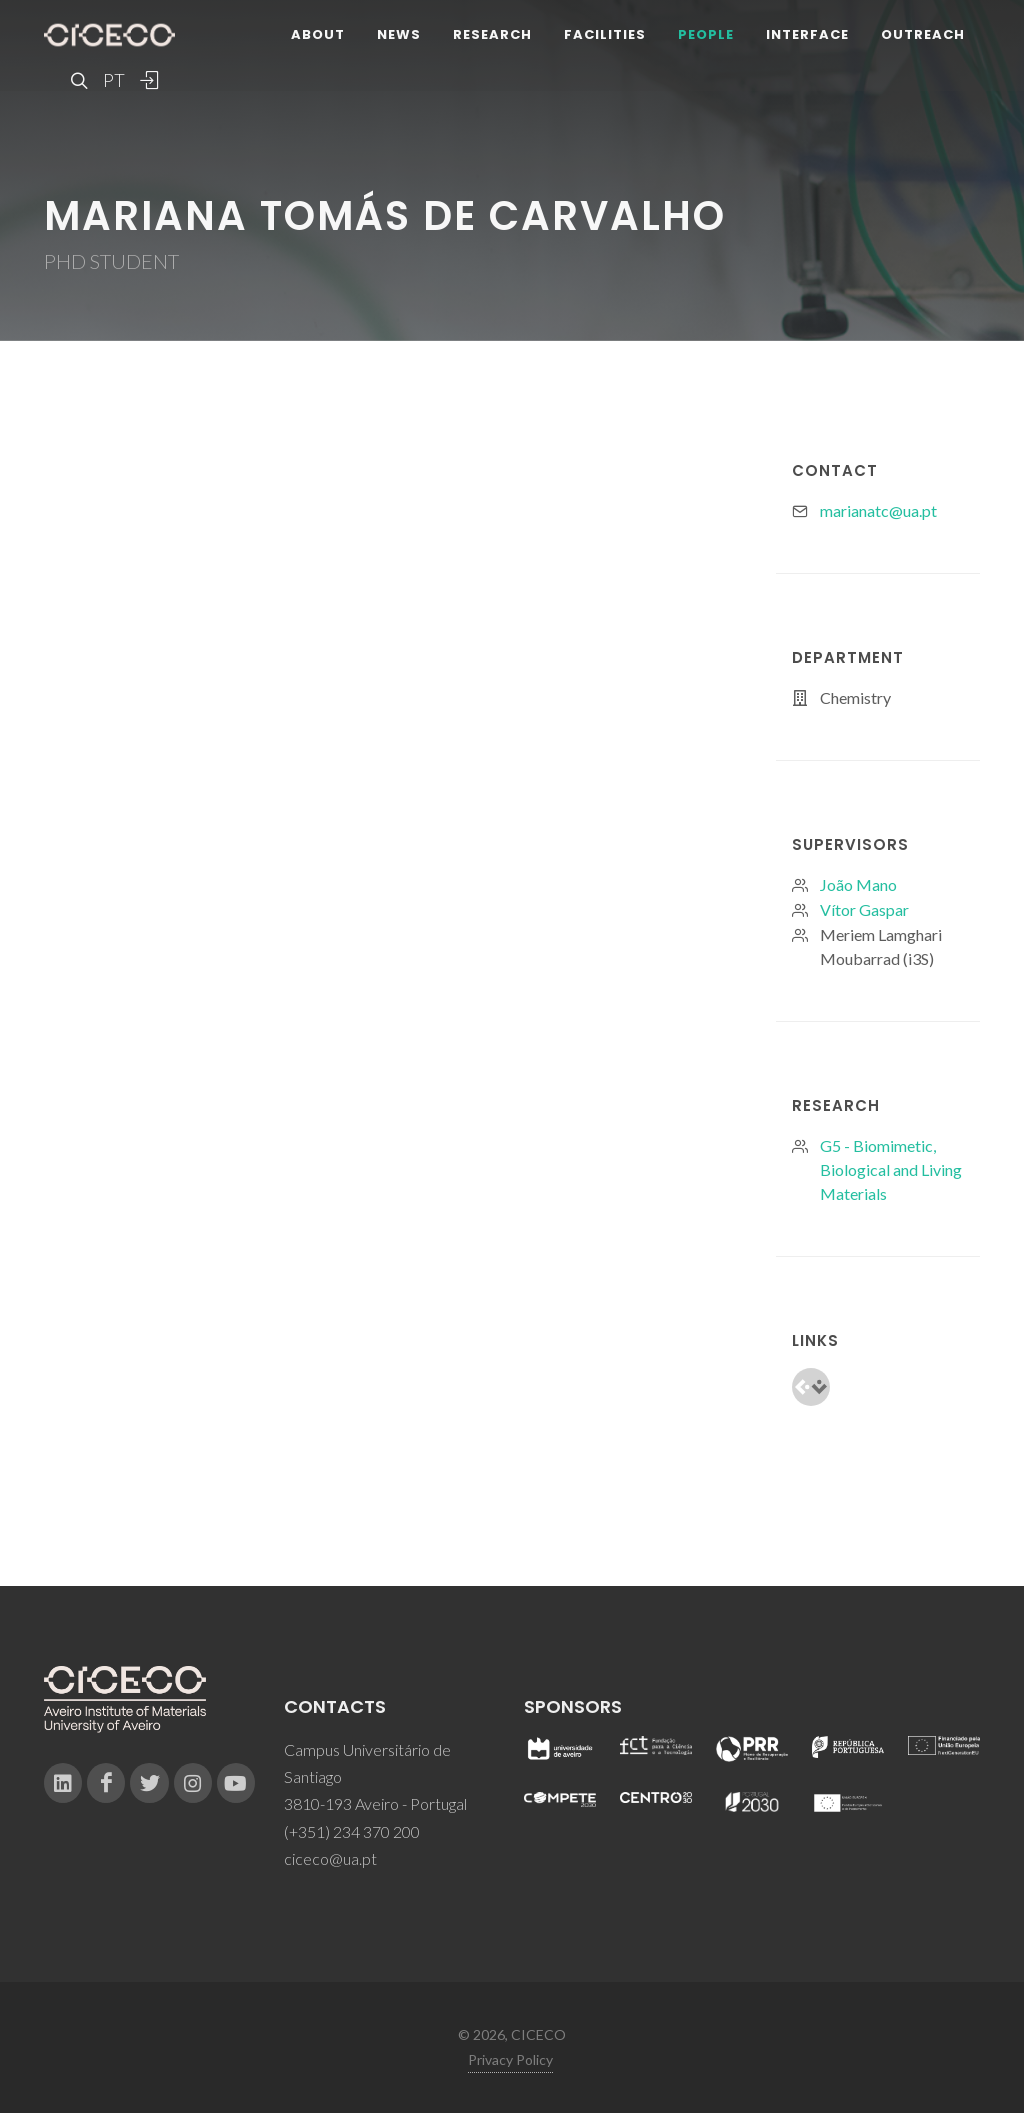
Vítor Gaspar (864, 909)
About (318, 34)
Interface (807, 34)
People (706, 34)
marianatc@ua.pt (878, 510)
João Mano (858, 884)
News (399, 34)
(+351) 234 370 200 (352, 1831)
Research (492, 34)
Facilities (605, 34)
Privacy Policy (510, 2059)
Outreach (923, 34)
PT (113, 80)
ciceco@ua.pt (330, 1858)
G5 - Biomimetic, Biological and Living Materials (891, 1169)
